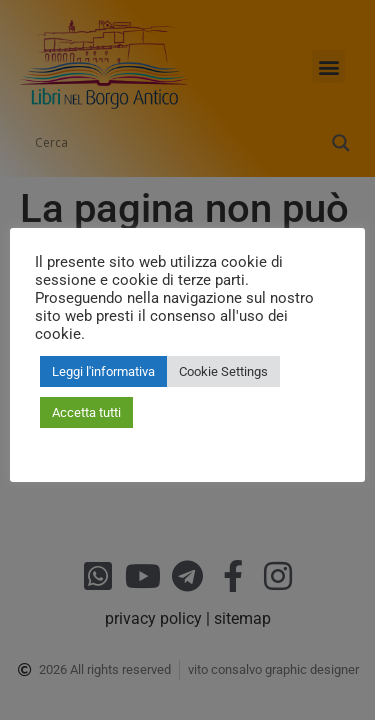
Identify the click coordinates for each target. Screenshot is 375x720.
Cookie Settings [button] (223, 371)
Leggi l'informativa (103, 371)
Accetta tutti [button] (86, 412)
